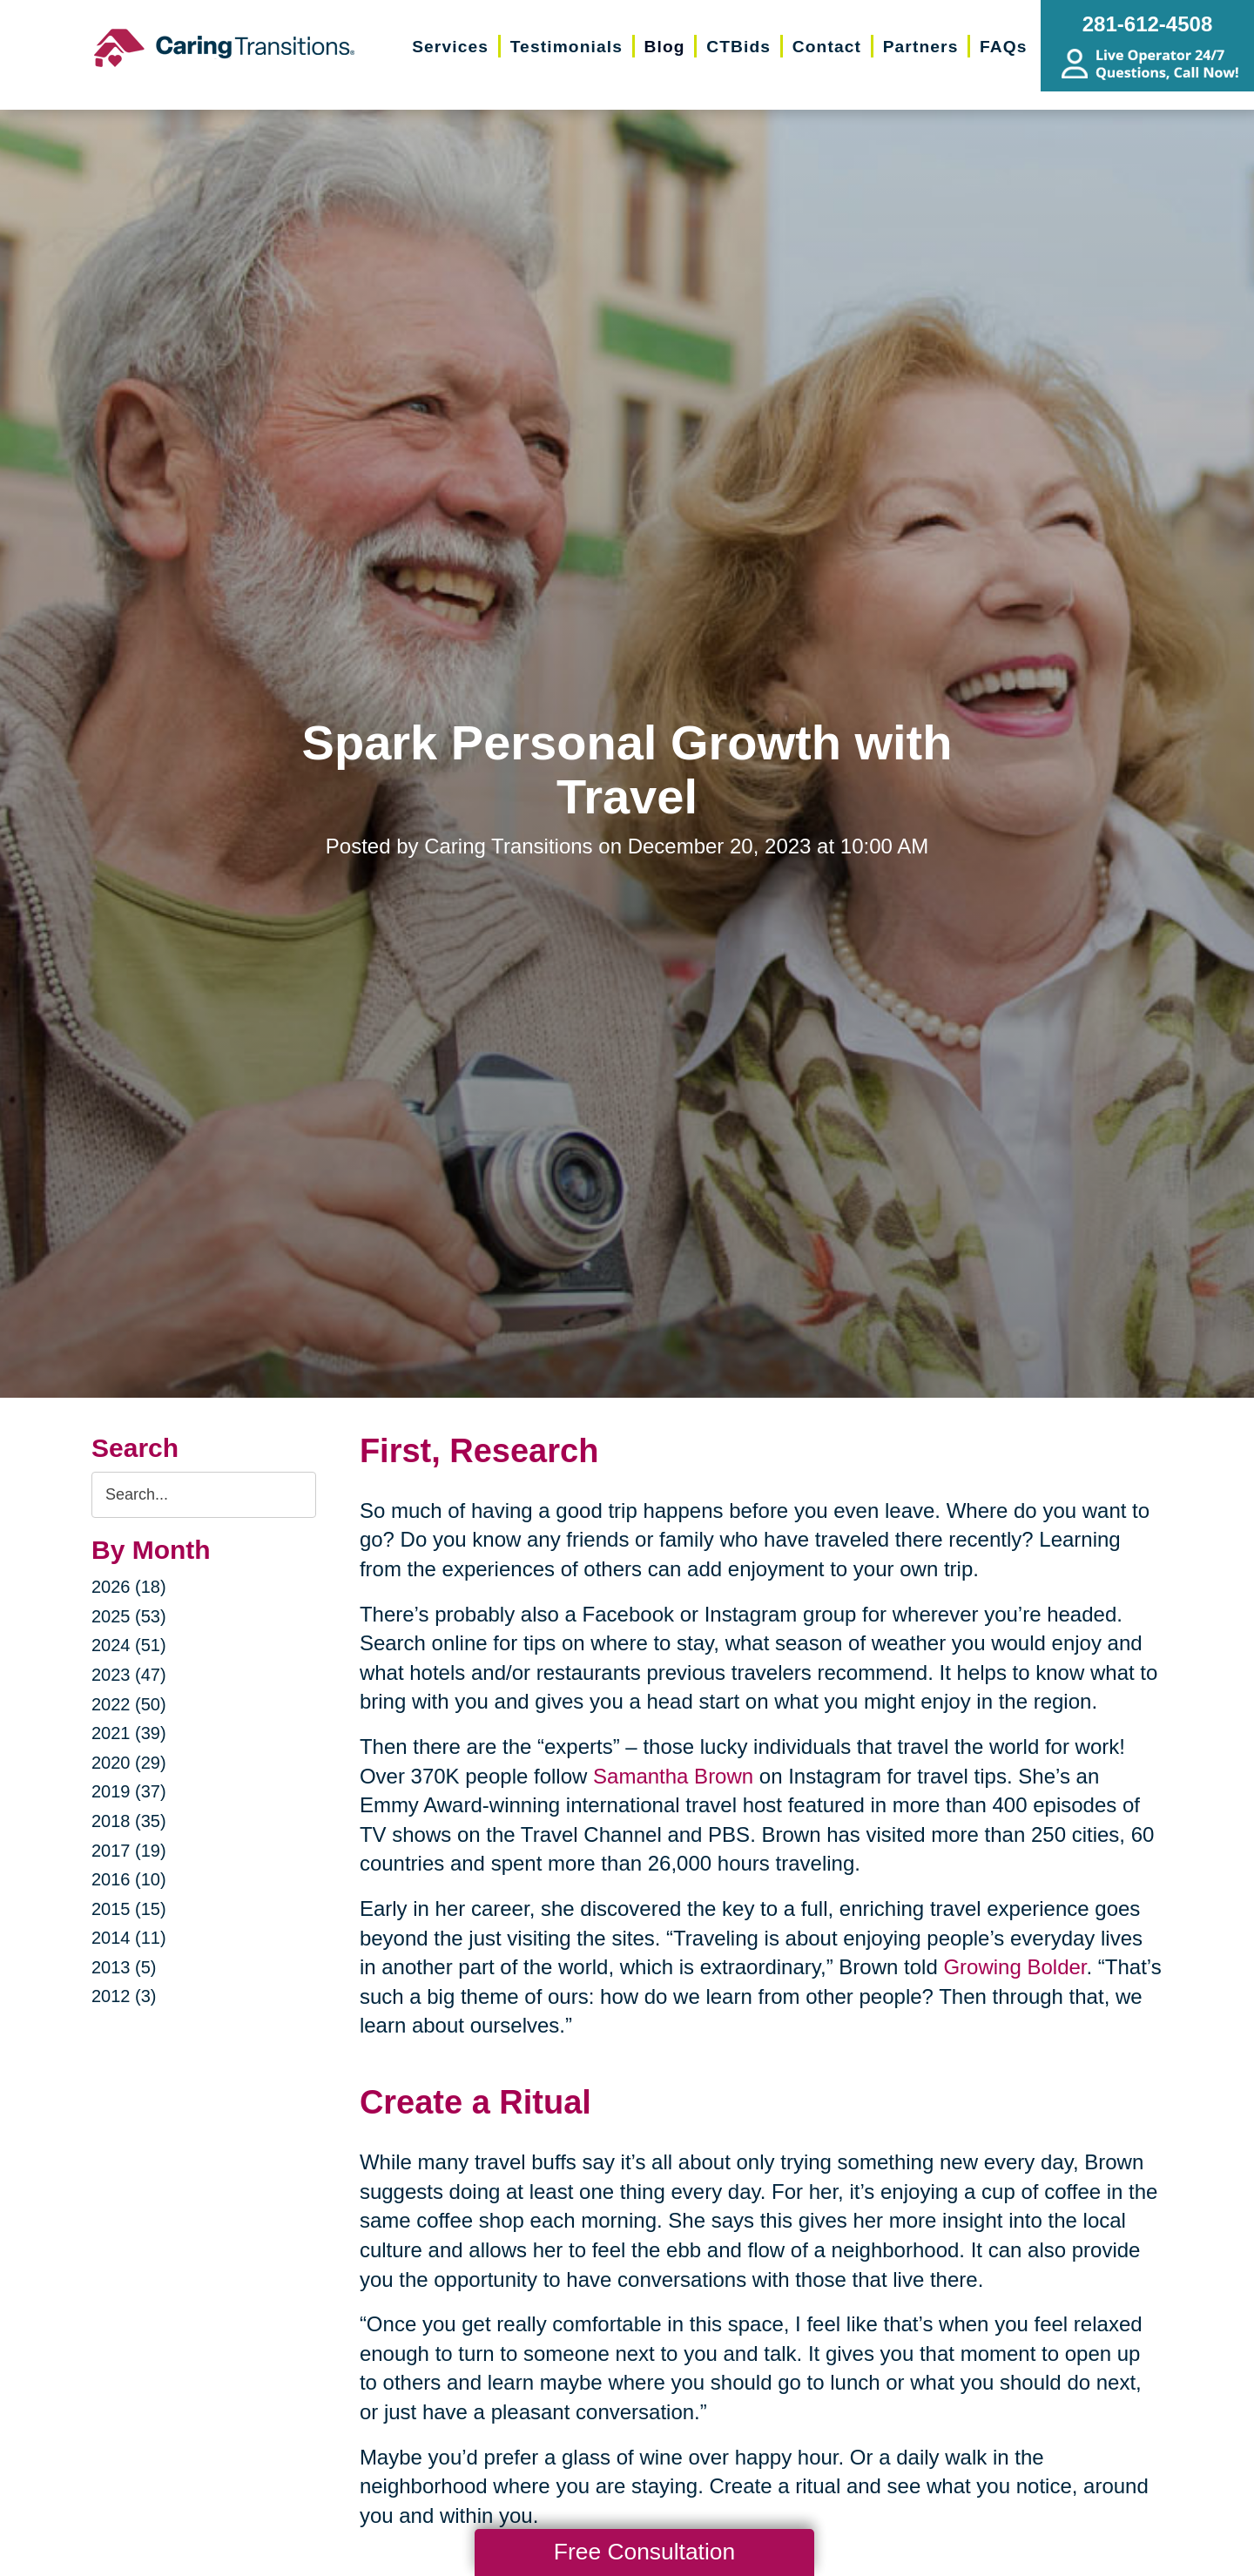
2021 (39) (128, 1733)
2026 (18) (128, 1586)
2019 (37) (128, 1791)
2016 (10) (128, 1879)
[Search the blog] (203, 1495)
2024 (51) (128, 1645)
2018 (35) (128, 1821)
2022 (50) (128, 1704)
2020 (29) (128, 1762)
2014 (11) (128, 1937)
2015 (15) (128, 1909)
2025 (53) (128, 1616)
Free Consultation (644, 2552)
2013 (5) (124, 1967)
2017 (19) (128, 1850)
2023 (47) (128, 1674)
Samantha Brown (673, 1776)
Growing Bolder (1014, 1967)
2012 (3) (124, 1996)
